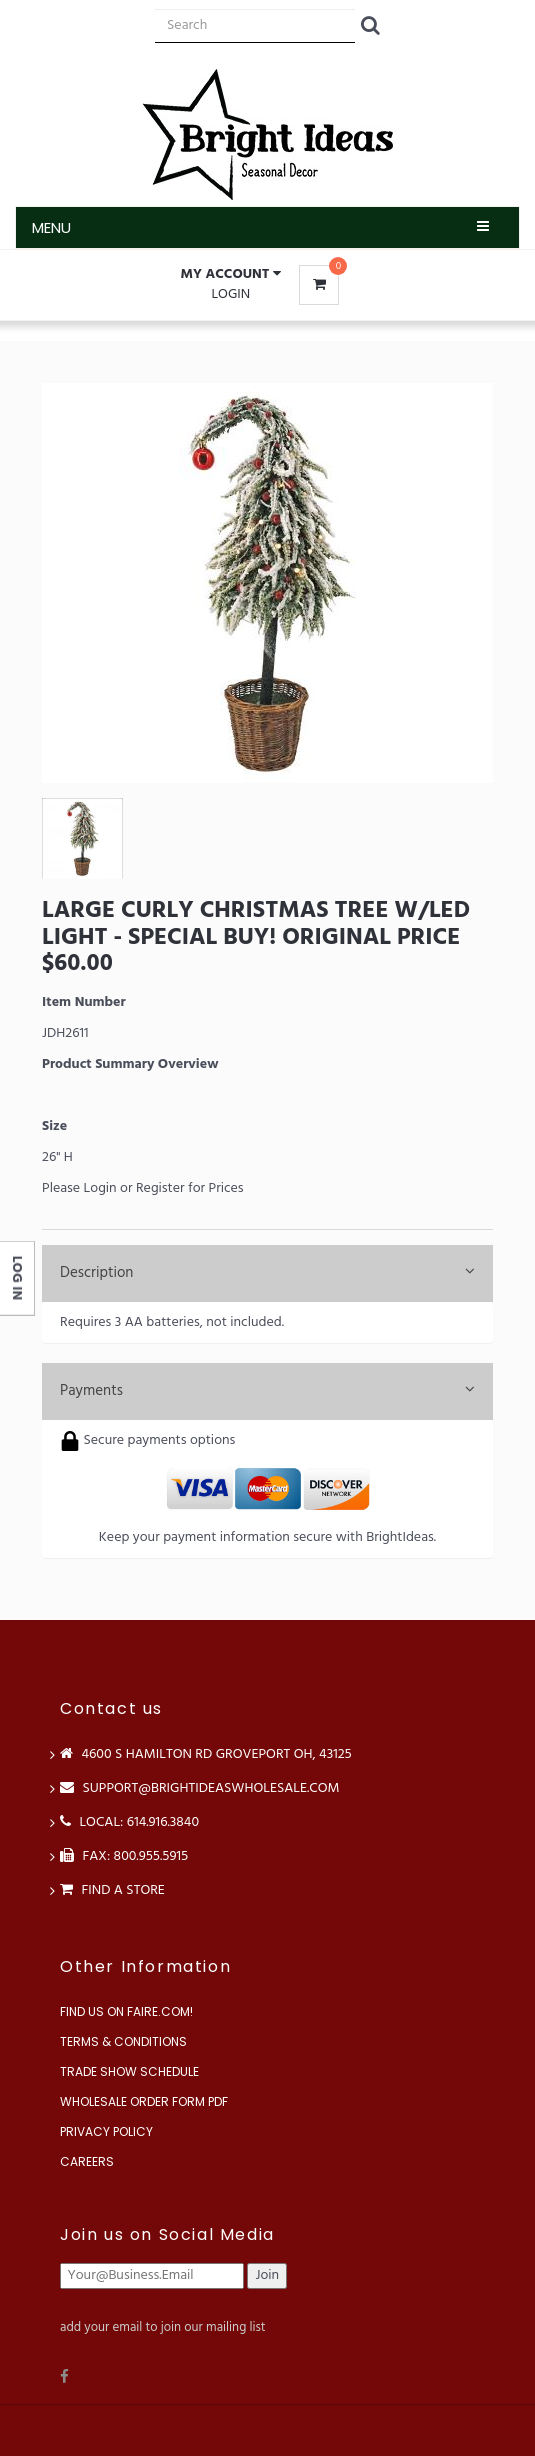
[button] (231, 275)
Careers (87, 2161)
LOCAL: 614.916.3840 (129, 1822)
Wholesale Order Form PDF (144, 2101)
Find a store (112, 1890)
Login (230, 294)
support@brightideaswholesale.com (200, 1788)
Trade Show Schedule (129, 2071)
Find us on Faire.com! (126, 2011)
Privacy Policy (106, 2131)
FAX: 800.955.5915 (124, 1856)
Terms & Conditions (123, 2041)
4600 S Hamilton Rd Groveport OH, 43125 (206, 1754)
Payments (267, 1391)
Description (267, 1273)
